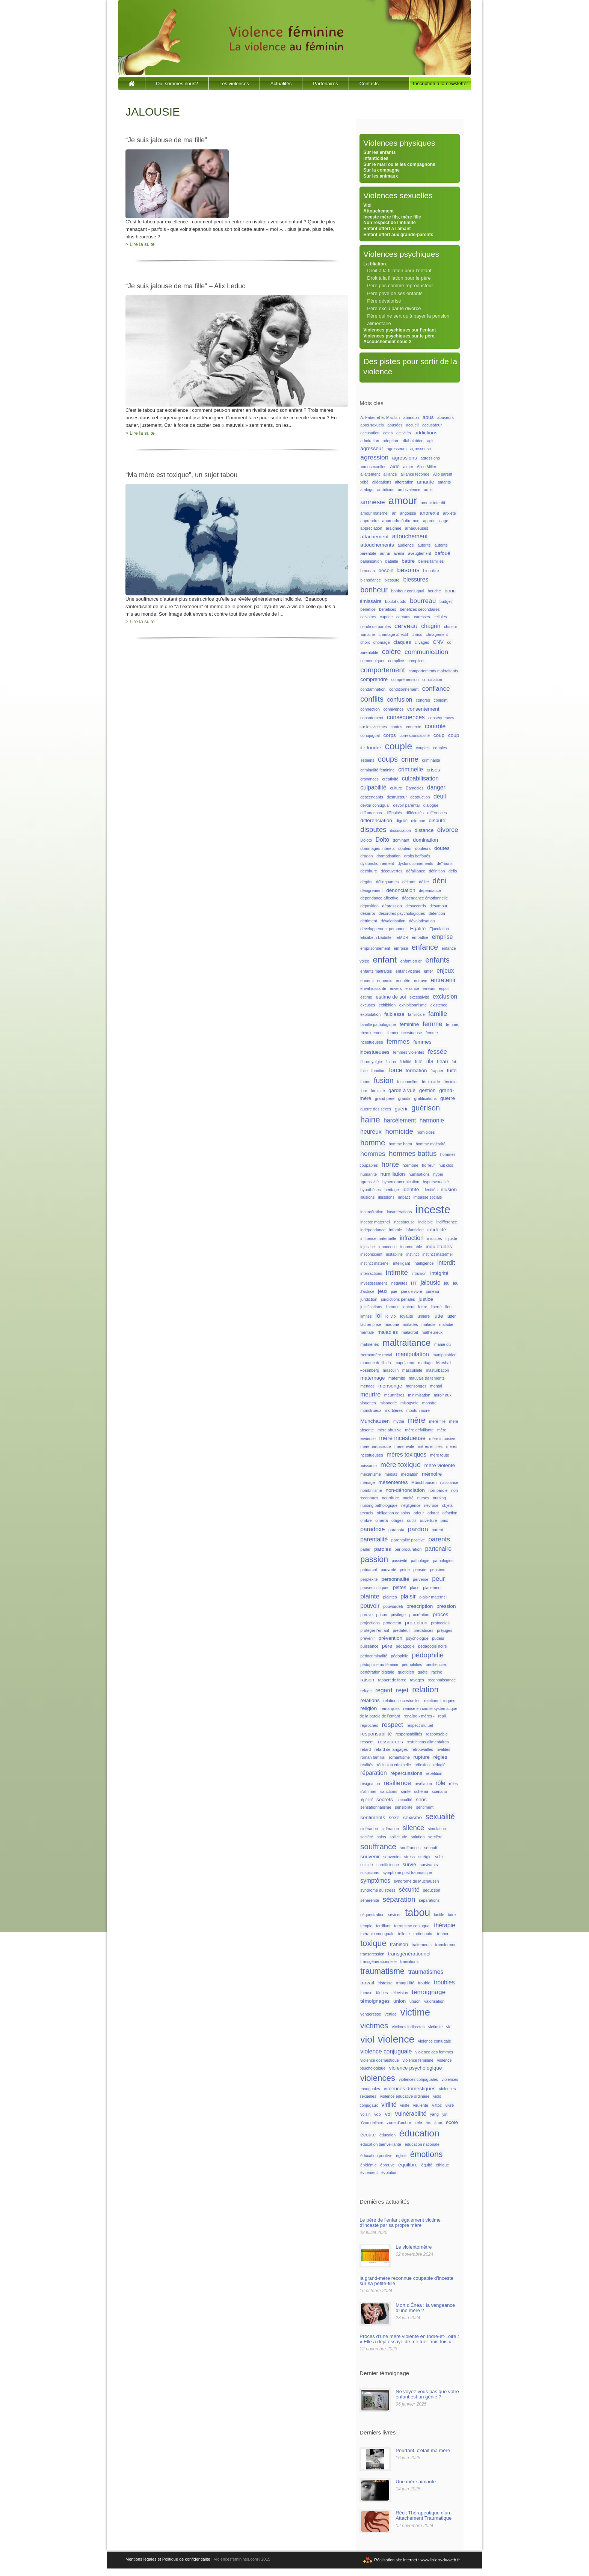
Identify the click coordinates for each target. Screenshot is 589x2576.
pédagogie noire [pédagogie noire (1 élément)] (432, 1646)
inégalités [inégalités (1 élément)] (398, 1283)
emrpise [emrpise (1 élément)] (401, 948)
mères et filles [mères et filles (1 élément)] (430, 1446)
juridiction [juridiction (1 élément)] (368, 1299)
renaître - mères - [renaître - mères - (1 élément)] (418, 1716)
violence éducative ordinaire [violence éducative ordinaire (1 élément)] (404, 2096)
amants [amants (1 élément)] (444, 482)
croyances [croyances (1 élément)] (369, 779)
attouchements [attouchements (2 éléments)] (377, 545)
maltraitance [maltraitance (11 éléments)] (406, 1343)
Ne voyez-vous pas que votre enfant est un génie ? (427, 2394)
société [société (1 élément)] (366, 1837)
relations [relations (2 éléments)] (370, 1700)
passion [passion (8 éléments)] (374, 1559)
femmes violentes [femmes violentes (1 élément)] (408, 1052)
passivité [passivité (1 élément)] (399, 1560)
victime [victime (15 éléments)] (415, 2012)
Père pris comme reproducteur (400, 285)
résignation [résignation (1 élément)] (370, 1783)
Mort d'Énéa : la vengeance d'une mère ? (425, 2307)
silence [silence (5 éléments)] (413, 1828)
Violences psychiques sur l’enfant (399, 330)
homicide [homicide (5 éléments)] (399, 1131)
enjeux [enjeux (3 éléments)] (445, 970)
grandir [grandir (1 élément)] (404, 1098)
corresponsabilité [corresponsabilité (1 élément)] (414, 735)
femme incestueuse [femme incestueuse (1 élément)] (404, 1032)
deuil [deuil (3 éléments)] (439, 796)
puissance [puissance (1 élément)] (369, 1646)
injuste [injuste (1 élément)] (451, 1238)
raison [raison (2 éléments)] (367, 1680)
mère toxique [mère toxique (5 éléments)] (401, 1465)
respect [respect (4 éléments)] (392, 1724)
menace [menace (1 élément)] (367, 1386)
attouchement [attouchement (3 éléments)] (410, 536)
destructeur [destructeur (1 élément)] (396, 797)
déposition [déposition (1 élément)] (369, 906)
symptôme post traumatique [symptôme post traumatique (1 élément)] (407, 1872)
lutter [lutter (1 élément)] (451, 1316)
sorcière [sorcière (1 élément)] (435, 1837)
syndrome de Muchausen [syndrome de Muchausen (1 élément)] (416, 1881)
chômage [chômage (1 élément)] (381, 642)
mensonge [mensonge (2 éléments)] (390, 1386)
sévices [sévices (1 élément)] (395, 1914)
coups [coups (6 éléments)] (388, 759)
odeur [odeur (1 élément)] (419, 1513)
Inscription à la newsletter (440, 83)
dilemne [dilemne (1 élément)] (418, 820)
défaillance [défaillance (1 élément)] (415, 871)
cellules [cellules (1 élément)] (440, 617)
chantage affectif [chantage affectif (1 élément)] (393, 634)
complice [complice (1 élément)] (396, 660)
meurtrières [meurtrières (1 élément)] (394, 1395)
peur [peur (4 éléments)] (438, 1578)
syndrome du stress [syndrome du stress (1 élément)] (377, 1890)
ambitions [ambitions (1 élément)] (385, 489)
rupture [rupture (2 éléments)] (422, 1757)
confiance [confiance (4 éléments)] (436, 688)
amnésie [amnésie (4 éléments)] (372, 502)
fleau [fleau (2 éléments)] (442, 1061)
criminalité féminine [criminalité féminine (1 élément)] (377, 770)
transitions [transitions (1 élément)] (409, 1961)
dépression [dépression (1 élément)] (392, 906)
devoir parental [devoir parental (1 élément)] (406, 805)
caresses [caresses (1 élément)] (422, 617)
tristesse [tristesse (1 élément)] (385, 1983)
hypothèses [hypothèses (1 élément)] (370, 1189)
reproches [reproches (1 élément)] (369, 1725)
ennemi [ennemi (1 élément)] (366, 980)
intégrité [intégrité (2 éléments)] (439, 1273)
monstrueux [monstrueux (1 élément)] (370, 1410)
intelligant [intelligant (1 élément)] (401, 1263)
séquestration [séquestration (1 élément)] (372, 1914)
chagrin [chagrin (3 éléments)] (430, 626)
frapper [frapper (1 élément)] (436, 1070)
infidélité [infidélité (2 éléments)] (436, 1229)
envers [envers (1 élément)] (396, 988)
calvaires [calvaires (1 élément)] (368, 617)
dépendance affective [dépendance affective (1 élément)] (379, 898)
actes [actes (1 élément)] (388, 433)
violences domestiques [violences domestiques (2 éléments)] (409, 2088)
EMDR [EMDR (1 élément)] (402, 937)
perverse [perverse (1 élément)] (420, 1579)
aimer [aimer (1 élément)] (408, 466)
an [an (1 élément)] (394, 513)
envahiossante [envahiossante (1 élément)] (373, 988)
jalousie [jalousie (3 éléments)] (431, 1282)
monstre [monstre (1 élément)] (429, 1403)
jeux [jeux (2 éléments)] (382, 1291)
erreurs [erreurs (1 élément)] (429, 988)
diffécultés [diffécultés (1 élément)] (415, 812)
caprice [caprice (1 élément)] (386, 617)
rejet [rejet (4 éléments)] (402, 1690)
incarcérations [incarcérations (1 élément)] (399, 1212)
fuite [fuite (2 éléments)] (452, 1070)
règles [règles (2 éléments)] (440, 1757)
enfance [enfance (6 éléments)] (425, 947)
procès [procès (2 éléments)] (440, 1614)
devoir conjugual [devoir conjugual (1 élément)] (375, 805)
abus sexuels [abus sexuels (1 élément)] (372, 425)
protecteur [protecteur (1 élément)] (393, 1623)
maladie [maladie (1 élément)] (428, 1324)
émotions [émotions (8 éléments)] (426, 2154)
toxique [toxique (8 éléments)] (373, 1943)
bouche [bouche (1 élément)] (434, 591)
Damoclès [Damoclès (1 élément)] (414, 788)
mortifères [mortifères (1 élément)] (394, 1410)
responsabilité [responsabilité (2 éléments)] (376, 1734)
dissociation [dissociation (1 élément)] (400, 830)
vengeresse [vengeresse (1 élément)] (370, 2014)
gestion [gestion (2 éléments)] (427, 1090)
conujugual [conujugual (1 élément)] (370, 735)
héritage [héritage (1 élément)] (391, 1189)
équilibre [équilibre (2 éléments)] (408, 2165)
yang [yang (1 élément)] (434, 2114)
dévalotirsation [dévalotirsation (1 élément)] (422, 921)
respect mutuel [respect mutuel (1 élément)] (420, 1725)
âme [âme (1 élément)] (438, 2122)
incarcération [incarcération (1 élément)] (371, 1212)
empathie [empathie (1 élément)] (420, 937)
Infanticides (375, 158)
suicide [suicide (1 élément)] (366, 1864)
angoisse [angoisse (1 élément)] (408, 513)
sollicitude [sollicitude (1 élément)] (398, 1837)
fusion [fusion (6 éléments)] (384, 1080)
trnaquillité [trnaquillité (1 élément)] (405, 1983)
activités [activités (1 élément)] (403, 433)
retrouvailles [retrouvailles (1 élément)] (422, 1749)
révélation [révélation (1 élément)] (423, 1783)
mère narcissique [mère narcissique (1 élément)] (375, 1446)
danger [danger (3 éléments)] (436, 787)
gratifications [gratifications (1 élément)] (425, 1098)
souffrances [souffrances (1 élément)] (410, 1847)
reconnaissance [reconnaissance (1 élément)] (441, 1680)
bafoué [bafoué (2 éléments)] (442, 553)
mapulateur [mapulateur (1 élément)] (404, 1362)
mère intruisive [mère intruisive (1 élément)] (442, 1438)
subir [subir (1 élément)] (439, 1856)
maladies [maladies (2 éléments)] (388, 1332)
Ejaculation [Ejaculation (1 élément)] (439, 928)
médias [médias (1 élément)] (390, 1474)
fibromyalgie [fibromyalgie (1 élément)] (371, 1061)
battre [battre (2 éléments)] (408, 561)
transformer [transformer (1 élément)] (445, 1944)
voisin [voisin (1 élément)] (365, 2114)
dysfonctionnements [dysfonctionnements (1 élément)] (415, 863)
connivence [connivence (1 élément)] (394, 709)
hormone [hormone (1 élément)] (410, 1165)
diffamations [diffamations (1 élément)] (371, 812)
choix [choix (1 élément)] (365, 642)
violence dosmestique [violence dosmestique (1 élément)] (379, 2060)
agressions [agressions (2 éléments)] (404, 458)
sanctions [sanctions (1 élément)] (388, 1791)
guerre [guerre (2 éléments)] (447, 1098)
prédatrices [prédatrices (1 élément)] (423, 1630)
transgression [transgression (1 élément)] (372, 1954)
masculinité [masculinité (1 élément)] (412, 1370)
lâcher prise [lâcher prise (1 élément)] (370, 1324)
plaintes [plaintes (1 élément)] (390, 1597)
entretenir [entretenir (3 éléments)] (443, 980)
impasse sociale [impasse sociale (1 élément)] (428, 1197)
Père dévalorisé (384, 301)
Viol (367, 205)
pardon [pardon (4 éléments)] (418, 1529)
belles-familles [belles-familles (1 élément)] (431, 561)
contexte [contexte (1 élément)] (413, 727)
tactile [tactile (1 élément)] (439, 1914)
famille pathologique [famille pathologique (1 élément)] (378, 1024)
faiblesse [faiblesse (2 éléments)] (394, 1014)
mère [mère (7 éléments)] (417, 1420)
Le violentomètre (414, 2247)
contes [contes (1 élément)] (396, 727)
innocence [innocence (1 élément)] (387, 1246)
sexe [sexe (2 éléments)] (394, 1817)
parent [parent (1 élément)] (437, 1530)
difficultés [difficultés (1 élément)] (393, 812)
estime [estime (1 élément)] (366, 997)
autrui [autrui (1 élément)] (385, 553)
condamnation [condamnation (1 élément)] (372, 689)
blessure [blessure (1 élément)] (391, 580)
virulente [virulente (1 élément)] (420, 2105)
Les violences (234, 83)
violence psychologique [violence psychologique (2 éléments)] (415, 2068)
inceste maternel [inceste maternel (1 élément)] (375, 1222)
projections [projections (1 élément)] (370, 1623)
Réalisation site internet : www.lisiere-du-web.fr (417, 2560)
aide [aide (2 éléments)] (395, 466)
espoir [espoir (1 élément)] (444, 988)
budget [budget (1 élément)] (445, 601)
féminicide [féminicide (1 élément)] (431, 1081)
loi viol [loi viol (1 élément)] (391, 1316)
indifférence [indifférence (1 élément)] (446, 1222)
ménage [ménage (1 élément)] (367, 1482)
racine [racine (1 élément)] (436, 1672)
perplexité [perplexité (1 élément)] (369, 1579)
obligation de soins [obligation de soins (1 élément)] (393, 1513)
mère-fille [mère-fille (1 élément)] (437, 1421)
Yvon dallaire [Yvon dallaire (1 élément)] (371, 2122)
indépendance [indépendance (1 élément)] (372, 1230)
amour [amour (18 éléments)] (402, 500)
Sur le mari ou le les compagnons (399, 164)
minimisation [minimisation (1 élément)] (419, 1395)
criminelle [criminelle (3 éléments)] (410, 769)
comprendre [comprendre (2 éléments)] (374, 679)
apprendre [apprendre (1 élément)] (369, 520)
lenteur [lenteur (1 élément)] (408, 1307)
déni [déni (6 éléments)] (439, 881)
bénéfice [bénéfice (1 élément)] (367, 609)
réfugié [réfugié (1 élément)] (439, 1765)
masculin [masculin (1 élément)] (391, 1370)
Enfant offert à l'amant (387, 228)
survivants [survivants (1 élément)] (429, 1864)
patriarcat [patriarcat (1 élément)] (368, 1569)
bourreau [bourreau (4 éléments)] (423, 600)
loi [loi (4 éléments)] (378, 1315)
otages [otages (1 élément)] (397, 1520)
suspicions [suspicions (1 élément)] (369, 1872)
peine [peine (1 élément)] (404, 1569)
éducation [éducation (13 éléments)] (419, 2133)
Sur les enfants (379, 152)
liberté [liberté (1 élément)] (436, 1307)
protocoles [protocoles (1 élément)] (440, 1623)
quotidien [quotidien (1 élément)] (406, 1672)
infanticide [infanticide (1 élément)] (415, 1230)
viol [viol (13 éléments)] (367, 2039)
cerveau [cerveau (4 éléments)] (405, 626)
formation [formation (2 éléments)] (416, 1070)
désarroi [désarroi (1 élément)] (367, 913)
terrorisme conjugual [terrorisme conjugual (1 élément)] (412, 1926)
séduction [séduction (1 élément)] (431, 1890)
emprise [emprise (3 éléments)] (442, 937)
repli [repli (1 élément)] (442, 1716)
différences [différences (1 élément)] (437, 812)
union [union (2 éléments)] (399, 2001)
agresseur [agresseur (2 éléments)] (371, 448)
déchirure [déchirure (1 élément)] (368, 871)
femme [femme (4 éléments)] (433, 1023)
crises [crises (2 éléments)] (433, 770)
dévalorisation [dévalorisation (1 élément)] (393, 921)
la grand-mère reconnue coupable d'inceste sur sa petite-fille (406, 2280)
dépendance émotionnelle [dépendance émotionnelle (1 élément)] (425, 898)
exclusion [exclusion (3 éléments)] (445, 996)
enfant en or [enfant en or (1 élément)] (411, 961)
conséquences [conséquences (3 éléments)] (406, 717)
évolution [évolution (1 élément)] (389, 2172)
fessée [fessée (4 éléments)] (437, 1051)
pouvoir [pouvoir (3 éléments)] (369, 1606)
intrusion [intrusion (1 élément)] (418, 1273)
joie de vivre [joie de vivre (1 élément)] (411, 1291)
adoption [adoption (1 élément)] (390, 440)
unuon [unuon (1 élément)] (415, 2001)
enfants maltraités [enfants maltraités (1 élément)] (376, 971)
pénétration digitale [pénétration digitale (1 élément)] (377, 1672)
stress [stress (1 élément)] (409, 1856)
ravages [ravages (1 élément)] (417, 1680)
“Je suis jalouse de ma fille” (166, 140)
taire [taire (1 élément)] (452, 1914)
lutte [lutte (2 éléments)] (438, 1316)
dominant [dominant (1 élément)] (401, 840)
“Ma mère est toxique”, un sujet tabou (181, 475)
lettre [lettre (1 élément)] (422, 1307)
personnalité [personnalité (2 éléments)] (395, 1579)
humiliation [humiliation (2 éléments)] (393, 1174)
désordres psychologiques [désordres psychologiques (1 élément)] (401, 913)
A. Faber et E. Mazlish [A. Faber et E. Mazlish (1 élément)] (380, 417)
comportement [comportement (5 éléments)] (382, 670)
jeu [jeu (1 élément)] (446, 1283)
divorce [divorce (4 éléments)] (447, 829)
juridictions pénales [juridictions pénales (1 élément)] (398, 1299)
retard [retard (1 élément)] (365, 1749)
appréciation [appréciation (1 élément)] (371, 528)
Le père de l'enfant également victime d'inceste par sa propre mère (400, 2222)
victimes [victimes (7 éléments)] (374, 2025)
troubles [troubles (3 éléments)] (444, 1982)
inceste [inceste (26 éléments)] (432, 1209)
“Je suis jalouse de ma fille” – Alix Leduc (185, 286)
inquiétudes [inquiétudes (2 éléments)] (439, 1246)
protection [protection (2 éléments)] (416, 1622)
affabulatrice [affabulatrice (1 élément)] (412, 440)
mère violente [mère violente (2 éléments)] (439, 1465)
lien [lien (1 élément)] (448, 1307)
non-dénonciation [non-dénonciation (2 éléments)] (405, 1490)
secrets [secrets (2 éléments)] (384, 1799)
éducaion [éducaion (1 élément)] (387, 2135)
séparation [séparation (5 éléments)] (399, 1899)
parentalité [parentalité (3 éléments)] (374, 1539)
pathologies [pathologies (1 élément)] (443, 1560)
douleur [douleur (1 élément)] (405, 848)
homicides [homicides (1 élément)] (426, 1132)
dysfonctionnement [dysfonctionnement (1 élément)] (377, 863)
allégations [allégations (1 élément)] (381, 482)
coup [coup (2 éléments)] (439, 735)
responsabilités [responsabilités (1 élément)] (409, 1734)
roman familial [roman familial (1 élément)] (372, 1757)
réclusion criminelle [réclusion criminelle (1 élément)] (394, 1765)
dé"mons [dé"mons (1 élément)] (445, 863)
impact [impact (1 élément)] (404, 1197)
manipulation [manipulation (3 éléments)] (412, 1354)
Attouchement (378, 211)
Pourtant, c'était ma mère (423, 2450)
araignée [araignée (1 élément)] (393, 528)
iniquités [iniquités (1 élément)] (434, 1238)
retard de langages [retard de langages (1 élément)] (391, 1749)
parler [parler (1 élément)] (365, 1549)
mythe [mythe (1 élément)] (398, 1421)
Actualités (280, 83)
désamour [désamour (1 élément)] (438, 906)
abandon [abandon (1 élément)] (411, 417)
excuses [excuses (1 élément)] (367, 1005)
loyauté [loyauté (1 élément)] (406, 1316)
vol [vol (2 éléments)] (388, 2114)
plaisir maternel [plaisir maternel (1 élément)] (433, 1597)
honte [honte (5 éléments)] (390, 1164)
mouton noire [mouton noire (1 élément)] (418, 1410)
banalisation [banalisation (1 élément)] (371, 561)
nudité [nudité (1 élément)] (408, 1498)
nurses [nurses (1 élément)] (423, 1498)
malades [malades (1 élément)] (410, 1324)
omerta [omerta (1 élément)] (381, 1520)
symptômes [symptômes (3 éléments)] (375, 1880)
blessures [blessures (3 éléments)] (415, 579)
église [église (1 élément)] (401, 2155)
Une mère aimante (416, 2481)
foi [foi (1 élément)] (454, 1061)
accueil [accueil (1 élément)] (412, 425)
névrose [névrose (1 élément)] (431, 1505)
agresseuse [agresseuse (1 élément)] (420, 448)
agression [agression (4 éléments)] (374, 457)
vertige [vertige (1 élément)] (391, 2014)
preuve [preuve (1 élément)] (366, 1614)
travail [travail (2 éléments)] (367, 1982)
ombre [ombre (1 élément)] (366, 1520)
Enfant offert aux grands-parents (398, 234)
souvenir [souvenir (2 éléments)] (370, 1856)
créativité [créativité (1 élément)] (390, 779)
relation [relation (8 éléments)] (425, 1689)
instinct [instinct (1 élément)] (412, 1254)
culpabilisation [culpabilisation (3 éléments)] (420, 778)
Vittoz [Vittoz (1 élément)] (436, 2105)
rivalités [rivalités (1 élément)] (443, 1749)
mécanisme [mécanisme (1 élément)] (370, 1474)
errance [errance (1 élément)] (412, 988)
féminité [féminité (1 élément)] (378, 1090)
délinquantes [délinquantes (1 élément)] (387, 882)
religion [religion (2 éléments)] (368, 1708)
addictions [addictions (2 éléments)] (425, 432)
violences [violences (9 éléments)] (377, 2078)
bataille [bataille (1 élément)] (391, 561)
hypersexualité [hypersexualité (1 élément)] (436, 1182)
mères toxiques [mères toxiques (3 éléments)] (406, 1454)
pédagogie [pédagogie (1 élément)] (405, 1646)
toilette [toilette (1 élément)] (404, 1933)
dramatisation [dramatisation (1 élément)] (388, 856)
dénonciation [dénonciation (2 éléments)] (400, 890)
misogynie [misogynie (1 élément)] (409, 1403)
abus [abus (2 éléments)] (428, 417)
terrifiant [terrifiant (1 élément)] (383, 1926)
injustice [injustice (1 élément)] (367, 1246)
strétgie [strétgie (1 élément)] (425, 1856)
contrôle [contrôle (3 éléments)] (435, 726)
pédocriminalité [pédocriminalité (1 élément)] (373, 1656)
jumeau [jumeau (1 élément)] (432, 1291)
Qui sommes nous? (177, 83)
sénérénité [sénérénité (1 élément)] (369, 1900)
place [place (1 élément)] (414, 1587)
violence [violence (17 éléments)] (396, 2039)
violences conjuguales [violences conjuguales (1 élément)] (418, 2079)
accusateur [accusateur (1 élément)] (432, 425)
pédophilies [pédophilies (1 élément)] (412, 1664)
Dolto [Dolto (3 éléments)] (382, 839)
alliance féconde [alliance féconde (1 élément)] (414, 474)
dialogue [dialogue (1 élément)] (430, 805)
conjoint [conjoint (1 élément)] (440, 700)
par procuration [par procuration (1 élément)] (408, 1549)
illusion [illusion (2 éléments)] (449, 1189)
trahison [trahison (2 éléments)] (399, 1944)
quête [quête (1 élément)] (423, 1672)
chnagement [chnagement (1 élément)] (437, 634)
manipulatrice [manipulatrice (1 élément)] (444, 1355)
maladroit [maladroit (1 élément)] (410, 1332)
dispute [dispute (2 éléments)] (437, 820)
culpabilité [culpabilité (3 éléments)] (373, 787)
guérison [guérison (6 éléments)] (425, 1108)
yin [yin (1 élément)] (445, 2114)
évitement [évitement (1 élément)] (369, 2172)
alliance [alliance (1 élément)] (390, 474)
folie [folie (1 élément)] (364, 1070)
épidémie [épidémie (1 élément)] (368, 2165)
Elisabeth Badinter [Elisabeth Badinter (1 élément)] (376, 937)
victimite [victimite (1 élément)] (435, 2027)
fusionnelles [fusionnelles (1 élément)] (407, 1081)
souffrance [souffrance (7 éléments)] (378, 1846)
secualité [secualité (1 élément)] (404, 1799)
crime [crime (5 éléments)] (409, 759)
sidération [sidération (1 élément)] (390, 1828)
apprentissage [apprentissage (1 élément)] (435, 520)
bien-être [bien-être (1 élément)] (431, 570)
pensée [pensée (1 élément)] (419, 1569)
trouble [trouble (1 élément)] (424, 1983)
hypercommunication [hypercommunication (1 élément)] (400, 1182)
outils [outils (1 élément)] (412, 1520)
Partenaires (325, 83)
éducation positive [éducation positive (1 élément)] (376, 2155)
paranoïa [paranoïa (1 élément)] (396, 1530)
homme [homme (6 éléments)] (372, 1143)
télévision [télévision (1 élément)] (399, 1992)
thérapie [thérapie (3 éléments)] (444, 1925)
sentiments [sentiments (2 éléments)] (372, 1817)
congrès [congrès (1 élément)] (423, 700)
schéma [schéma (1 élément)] (421, 1791)
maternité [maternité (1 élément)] (396, 1378)
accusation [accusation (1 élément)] (369, 433)
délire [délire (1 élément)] (424, 882)
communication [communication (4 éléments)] (426, 651)
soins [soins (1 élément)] (381, 1837)
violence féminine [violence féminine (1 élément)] (417, 2060)
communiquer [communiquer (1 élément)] (372, 660)
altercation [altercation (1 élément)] (404, 482)
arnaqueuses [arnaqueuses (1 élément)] (416, 528)
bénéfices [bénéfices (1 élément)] (387, 609)
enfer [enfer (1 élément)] (428, 971)
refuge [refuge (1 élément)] (366, 1691)
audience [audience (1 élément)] (405, 545)
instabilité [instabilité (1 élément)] (394, 1254)
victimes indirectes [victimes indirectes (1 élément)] (408, 2027)
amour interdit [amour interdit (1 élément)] (433, 502)
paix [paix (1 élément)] (444, 1520)
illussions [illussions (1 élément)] (386, 1197)
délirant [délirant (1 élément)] (408, 882)
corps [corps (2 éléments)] (390, 735)
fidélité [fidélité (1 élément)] (405, 1061)
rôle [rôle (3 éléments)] (441, 1783)
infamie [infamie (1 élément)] (395, 1230)
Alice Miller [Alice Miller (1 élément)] (426, 466)
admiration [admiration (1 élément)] (369, 440)
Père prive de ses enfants (394, 293)
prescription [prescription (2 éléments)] (419, 1606)
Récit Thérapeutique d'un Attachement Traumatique (424, 2515)
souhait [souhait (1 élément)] (430, 1847)
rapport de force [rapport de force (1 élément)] (392, 1680)
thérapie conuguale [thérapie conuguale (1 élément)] (377, 1933)
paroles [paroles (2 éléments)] (382, 1549)
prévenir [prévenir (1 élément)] (367, 1638)
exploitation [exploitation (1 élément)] (370, 1014)
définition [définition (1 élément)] (437, 871)
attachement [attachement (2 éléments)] (374, 536)
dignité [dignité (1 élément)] (402, 820)
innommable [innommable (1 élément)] (411, 1246)
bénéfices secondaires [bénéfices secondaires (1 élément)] (420, 609)
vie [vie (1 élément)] (449, 2027)
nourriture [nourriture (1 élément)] (390, 1498)
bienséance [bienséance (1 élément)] (370, 580)
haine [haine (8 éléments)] (370, 1119)
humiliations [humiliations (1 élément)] (419, 1174)
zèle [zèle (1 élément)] (418, 2122)
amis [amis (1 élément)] (428, 489)
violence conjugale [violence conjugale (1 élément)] (434, 2041)
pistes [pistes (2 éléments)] (399, 1587)
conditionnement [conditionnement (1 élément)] (403, 689)
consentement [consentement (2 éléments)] (423, 709)
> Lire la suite (140, 244)
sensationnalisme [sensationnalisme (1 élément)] (375, 1807)
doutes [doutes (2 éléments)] (442, 848)
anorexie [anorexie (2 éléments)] (429, 513)
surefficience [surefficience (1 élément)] (387, 1864)
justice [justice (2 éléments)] (425, 1299)
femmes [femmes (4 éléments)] (398, 1041)
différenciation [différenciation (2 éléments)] (376, 820)
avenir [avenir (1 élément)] (399, 553)
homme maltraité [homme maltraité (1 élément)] (431, 1144)
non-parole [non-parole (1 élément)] (438, 1490)
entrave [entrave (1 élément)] (420, 980)
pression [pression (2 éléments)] (446, 1606)
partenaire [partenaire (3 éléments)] (438, 1549)
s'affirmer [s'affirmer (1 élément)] (368, 1791)
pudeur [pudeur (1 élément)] (438, 1638)
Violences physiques (399, 143)
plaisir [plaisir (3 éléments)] (408, 1596)
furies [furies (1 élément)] (365, 1081)
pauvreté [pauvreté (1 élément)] (388, 1569)
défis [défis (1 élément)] (453, 871)
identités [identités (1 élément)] (430, 1189)
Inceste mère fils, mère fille (392, 217)
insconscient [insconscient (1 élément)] (371, 1254)
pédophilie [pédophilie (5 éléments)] (428, 1655)
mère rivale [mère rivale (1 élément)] (404, 1446)
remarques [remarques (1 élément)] (390, 1708)
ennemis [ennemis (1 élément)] (384, 980)
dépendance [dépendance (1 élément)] (430, 890)
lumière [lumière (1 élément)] (423, 1316)
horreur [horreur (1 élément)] (428, 1165)
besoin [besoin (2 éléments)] (385, 570)
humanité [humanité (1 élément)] (368, 1174)
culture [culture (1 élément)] (396, 788)
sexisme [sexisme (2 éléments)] (412, 1817)
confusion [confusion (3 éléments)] (399, 699)
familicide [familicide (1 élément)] (416, 1014)
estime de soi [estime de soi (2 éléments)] (391, 997)
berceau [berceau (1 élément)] (367, 570)
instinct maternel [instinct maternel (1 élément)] (375, 1263)
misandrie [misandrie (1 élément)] (388, 1403)
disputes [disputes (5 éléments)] (373, 829)
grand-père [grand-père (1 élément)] (384, 1098)
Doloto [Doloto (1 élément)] (366, 840)
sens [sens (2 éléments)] (421, 1799)
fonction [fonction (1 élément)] (378, 1070)
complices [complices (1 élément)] (416, 660)
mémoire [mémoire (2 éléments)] (432, 1474)
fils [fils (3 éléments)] (429, 1061)
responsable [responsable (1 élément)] (437, 1734)
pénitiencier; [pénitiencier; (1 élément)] (436, 1664)
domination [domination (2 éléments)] (425, 840)
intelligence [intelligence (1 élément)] (423, 1263)
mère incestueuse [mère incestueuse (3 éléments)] (402, 1438)
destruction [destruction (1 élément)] (420, 797)
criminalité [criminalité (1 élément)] (431, 760)
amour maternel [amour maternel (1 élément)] (374, 513)
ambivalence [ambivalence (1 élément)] (409, 489)
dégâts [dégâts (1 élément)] (366, 882)
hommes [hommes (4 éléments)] (372, 1153)
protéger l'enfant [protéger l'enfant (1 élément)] (374, 1630)
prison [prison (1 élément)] (381, 1614)
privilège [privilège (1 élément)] (398, 1614)
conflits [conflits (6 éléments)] (371, 699)
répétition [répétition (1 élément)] (434, 1773)
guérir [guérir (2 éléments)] (401, 1109)
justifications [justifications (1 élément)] (371, 1307)
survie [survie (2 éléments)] (409, 1864)
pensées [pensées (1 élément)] (437, 1569)
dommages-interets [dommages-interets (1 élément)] (377, 848)
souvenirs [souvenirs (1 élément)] (391, 1856)
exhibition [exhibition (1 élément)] (387, 1005)
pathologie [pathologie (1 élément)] (420, 1560)
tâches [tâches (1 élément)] (382, 1992)
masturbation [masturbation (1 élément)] (437, 1370)
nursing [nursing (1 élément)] (439, 1498)
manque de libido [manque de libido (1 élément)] (375, 1362)
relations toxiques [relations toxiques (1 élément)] (439, 1700)
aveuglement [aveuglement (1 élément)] (419, 553)
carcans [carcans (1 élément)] (403, 617)
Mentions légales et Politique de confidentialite (167, 2559)
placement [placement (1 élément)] (432, 1587)
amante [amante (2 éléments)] (425, 482)
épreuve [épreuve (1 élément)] (387, 2165)
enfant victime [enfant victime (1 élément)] (408, 971)
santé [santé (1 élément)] (406, 1791)
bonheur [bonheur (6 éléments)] (373, 590)
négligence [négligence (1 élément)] (411, 1505)
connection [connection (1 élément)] (370, 709)
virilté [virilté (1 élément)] (404, 2105)
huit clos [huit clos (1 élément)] (445, 1165)
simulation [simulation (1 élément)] (437, 1828)
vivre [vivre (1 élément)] (450, 2105)
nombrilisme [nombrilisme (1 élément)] (371, 1490)
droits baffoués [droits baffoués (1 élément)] (417, 856)
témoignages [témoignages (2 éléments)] (375, 2001)
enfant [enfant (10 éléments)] (385, 959)
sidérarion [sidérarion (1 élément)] (369, 1828)
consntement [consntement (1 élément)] (371, 718)
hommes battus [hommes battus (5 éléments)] (412, 1153)
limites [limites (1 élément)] (366, 1316)
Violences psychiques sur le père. (399, 336)
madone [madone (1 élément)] (392, 1324)
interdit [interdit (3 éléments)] (446, 1262)
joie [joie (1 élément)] (394, 1291)
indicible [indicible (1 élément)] (425, 1222)
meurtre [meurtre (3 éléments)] (370, 1394)
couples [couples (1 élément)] (423, 748)
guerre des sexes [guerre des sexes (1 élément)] (375, 1109)
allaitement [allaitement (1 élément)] (370, 474)
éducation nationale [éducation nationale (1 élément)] (422, 2144)
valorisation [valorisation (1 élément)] (434, 2001)
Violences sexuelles (397, 195)
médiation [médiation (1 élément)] (409, 1474)
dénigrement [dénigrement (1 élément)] (371, 890)
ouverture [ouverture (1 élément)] (428, 1520)
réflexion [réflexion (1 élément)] (422, 1765)
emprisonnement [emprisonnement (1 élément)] (375, 948)
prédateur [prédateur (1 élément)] (401, 1630)
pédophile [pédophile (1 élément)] (399, 1656)
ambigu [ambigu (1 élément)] (366, 489)
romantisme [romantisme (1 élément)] (399, 1757)
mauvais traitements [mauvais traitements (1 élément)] (426, 1378)
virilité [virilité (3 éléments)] (389, 2104)
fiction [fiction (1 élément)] (390, 1061)
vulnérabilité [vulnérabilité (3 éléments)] (410, 2114)
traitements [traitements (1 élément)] (422, 1944)
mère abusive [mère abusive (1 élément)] (390, 1430)
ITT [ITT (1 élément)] (414, 1283)
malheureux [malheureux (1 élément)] (432, 1332)
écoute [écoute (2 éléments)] (368, 2135)
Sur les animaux (380, 176)
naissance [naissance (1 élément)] (449, 1482)
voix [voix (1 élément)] (377, 2114)
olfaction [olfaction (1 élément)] (450, 1513)
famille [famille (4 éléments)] (437, 1013)
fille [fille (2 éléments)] (418, 1061)
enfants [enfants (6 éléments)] (437, 960)
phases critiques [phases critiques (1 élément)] (374, 1587)
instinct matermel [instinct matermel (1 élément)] (437, 1254)
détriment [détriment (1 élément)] (368, 921)
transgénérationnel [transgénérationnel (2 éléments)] (409, 1954)
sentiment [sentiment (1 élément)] (424, 1807)
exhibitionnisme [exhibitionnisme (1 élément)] (413, 1005)
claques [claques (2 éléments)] (402, 642)
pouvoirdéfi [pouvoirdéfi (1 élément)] (393, 1606)
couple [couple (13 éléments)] (398, 746)
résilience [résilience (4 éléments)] (397, 1783)
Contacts (369, 83)
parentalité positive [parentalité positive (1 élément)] (408, 1540)
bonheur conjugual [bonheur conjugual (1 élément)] (407, 591)
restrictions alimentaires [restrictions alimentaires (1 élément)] (428, 1742)
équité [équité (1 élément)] (426, 2165)
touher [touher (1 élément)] (443, 1933)
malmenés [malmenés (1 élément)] (369, 1344)
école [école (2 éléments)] (452, 2122)
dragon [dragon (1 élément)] (366, 856)
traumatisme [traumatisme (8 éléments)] (382, 1971)
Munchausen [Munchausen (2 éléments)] (375, 1421)
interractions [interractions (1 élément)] (371, 1273)
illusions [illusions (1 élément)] (367, 1197)
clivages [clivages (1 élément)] (422, 642)
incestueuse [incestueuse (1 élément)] (404, 1222)
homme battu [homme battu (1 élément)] (400, 1144)
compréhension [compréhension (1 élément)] (405, 679)
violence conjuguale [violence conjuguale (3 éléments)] (386, 2051)
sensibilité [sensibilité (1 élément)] (403, 1807)
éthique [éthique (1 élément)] (442, 2165)
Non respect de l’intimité (389, 222)
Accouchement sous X (387, 341)
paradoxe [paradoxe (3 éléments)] (372, 1529)
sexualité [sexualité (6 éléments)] (440, 1816)
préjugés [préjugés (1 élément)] (444, 1630)
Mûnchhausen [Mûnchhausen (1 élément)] (423, 1482)
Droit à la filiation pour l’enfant (399, 270)
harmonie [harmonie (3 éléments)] (432, 1120)
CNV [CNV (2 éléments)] (438, 642)
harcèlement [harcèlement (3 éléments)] (400, 1120)
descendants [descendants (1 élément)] (371, 797)
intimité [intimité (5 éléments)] (397, 1272)
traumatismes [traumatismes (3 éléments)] (426, 1972)
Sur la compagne (381, 170)
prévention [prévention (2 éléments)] (390, 1638)
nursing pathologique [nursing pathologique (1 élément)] (378, 1505)
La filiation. (375, 264)
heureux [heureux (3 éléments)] (370, 1131)
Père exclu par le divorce (394, 308)
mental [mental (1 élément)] (436, 1386)
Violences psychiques (401, 254)
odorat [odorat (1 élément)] (433, 1513)
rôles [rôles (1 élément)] (453, 1783)
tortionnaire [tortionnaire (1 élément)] (423, 1933)
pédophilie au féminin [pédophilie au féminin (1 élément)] (379, 1664)
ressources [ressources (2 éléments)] (390, 1741)
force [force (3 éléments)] (395, 1070)
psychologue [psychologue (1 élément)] (417, 1638)
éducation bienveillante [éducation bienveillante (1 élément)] (380, 2144)
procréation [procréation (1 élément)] (419, 1614)
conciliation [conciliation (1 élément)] (432, 679)
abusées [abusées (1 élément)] (394, 425)
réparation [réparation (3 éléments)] (373, 1773)
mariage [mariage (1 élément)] (425, 1362)
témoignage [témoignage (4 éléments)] (429, 1992)
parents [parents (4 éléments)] (439, 1539)
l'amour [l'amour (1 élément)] (392, 1307)
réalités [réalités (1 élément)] (366, 1765)
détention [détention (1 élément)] (437, 913)
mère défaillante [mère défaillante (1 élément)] (419, 1430)
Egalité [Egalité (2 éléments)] (418, 928)
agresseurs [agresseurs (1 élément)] (397, 448)
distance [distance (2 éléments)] (423, 830)
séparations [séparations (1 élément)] (429, 1900)
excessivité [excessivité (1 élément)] (419, 997)
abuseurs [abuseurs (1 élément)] (445, 417)
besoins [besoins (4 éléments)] (408, 570)
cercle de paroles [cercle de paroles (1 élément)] (375, 626)
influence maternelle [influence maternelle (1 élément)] (378, 1238)
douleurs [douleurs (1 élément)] (422, 848)
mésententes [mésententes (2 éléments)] (393, 1482)
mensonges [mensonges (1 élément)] (416, 1386)
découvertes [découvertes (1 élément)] (391, 871)
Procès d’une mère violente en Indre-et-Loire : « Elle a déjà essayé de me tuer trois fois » (409, 2338)
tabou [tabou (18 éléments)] (417, 1912)
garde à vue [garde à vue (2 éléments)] (401, 1090)
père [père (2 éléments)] (387, 1646)
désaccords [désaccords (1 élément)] (415, 906)
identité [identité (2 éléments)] (411, 1189)
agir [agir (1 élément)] (430, 440)
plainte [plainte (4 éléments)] (369, 1596)
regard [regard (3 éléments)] (383, 1690)
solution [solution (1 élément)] (418, 1837)
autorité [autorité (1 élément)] (424, 545)
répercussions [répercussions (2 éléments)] (406, 1773)
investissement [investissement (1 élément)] (373, 1283)
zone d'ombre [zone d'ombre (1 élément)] (399, 2122)
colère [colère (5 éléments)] (391, 651)
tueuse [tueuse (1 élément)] (366, 1992)
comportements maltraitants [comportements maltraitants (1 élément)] (433, 671)
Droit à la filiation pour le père (398, 278)
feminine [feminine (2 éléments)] (409, 1024)
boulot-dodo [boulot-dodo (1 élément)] (395, 601)
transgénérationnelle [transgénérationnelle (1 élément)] (378, 1961)
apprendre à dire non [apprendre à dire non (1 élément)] (401, 520)
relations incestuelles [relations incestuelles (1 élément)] (401, 1700)
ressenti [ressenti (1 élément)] (367, 1742)
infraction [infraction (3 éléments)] (411, 1238)
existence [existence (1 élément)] (438, 1005)
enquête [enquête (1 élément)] (403, 980)
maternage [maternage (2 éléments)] (372, 1378)
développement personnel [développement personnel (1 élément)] (383, 928)
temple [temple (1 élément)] (366, 1926)
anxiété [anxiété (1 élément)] (449, 513)
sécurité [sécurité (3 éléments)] (409, 1889)
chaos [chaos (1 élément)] (416, 634)
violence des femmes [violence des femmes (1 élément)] (434, 2052)
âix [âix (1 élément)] (428, 2122)
